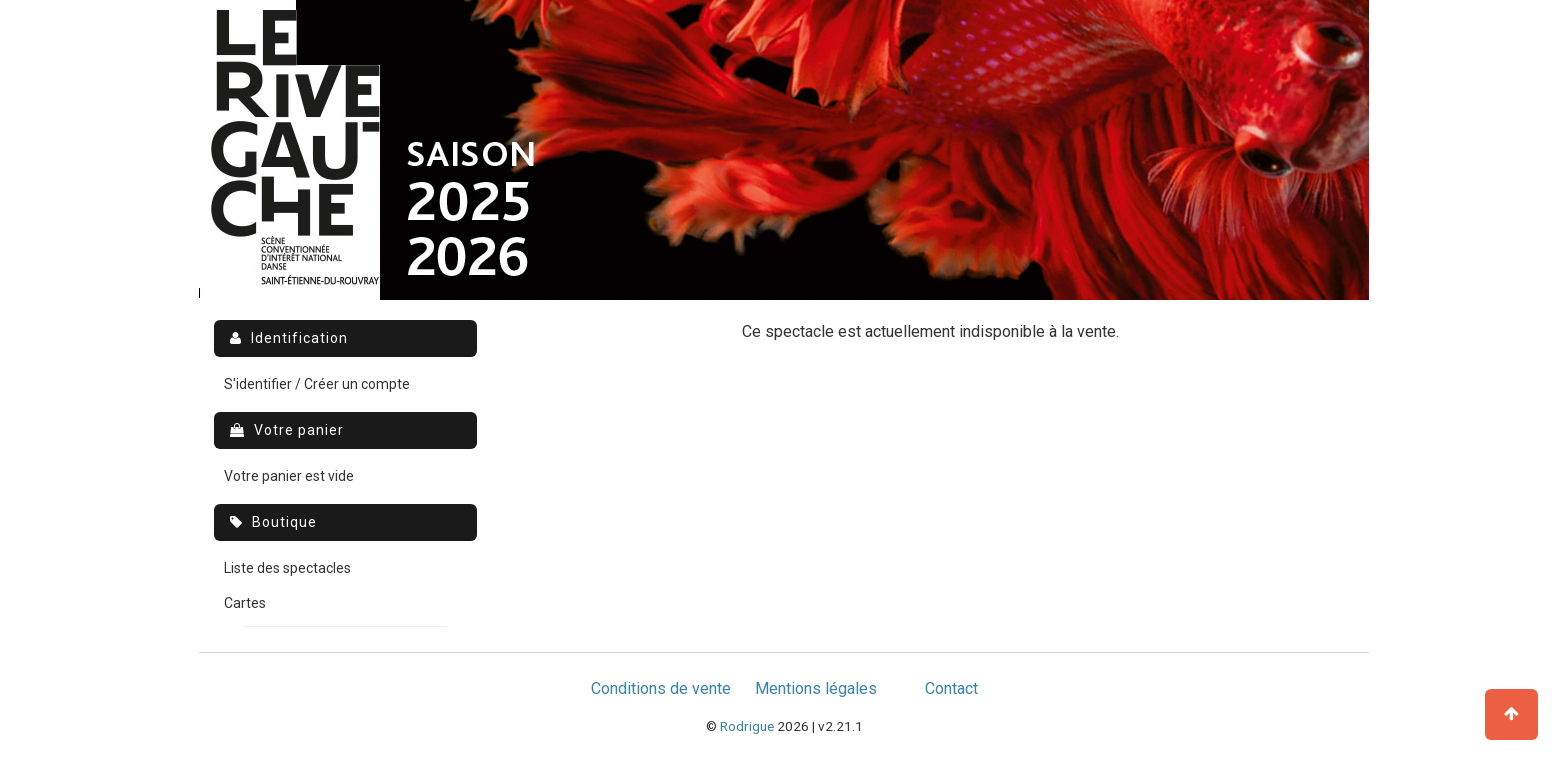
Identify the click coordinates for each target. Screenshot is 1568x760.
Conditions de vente (661, 688)
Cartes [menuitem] (245, 603)
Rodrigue (747, 726)
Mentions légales (816, 688)
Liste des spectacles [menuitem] (287, 568)
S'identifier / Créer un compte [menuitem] (317, 384)
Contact (951, 688)
